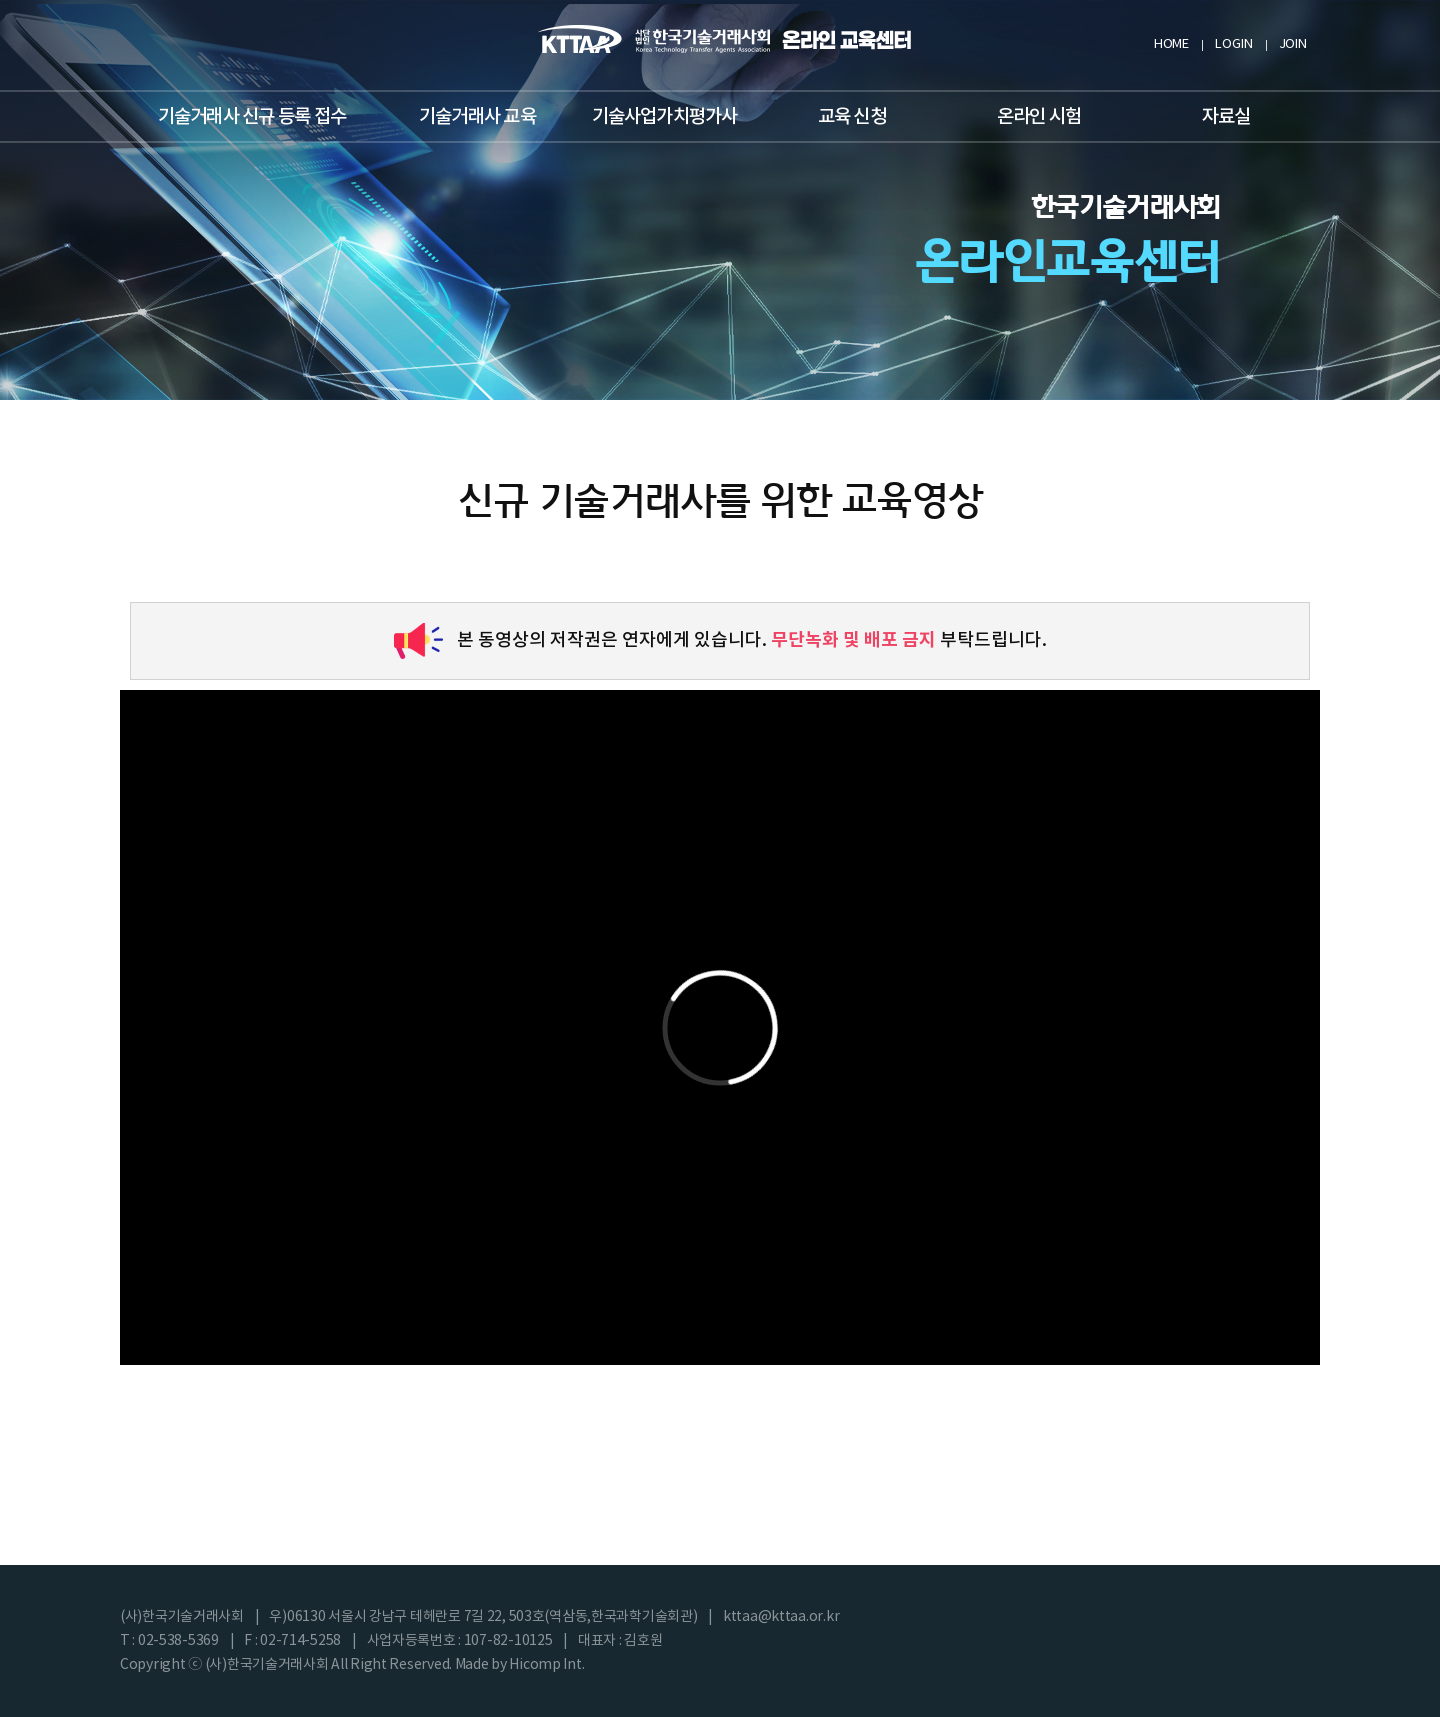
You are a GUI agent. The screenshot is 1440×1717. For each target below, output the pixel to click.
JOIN (1293, 44)
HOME (1171, 44)
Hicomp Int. (546, 1665)
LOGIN (1233, 44)
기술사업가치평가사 (665, 117)
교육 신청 (852, 117)
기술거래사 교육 (477, 117)
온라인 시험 (1039, 117)
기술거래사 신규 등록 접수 (252, 117)
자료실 (1226, 117)
